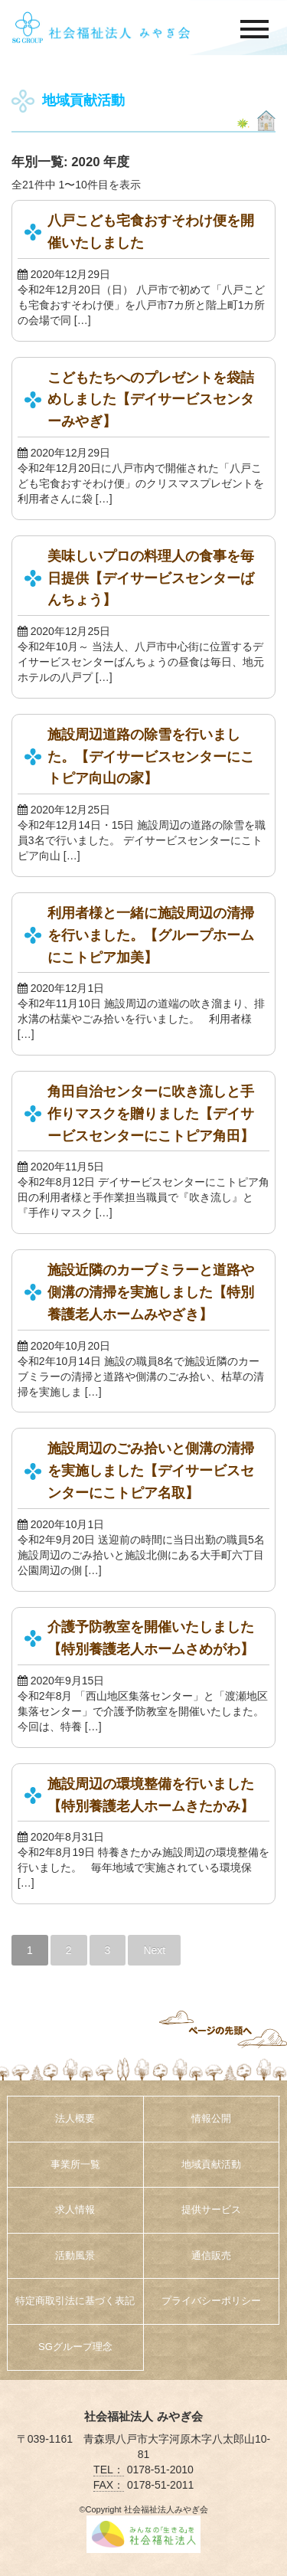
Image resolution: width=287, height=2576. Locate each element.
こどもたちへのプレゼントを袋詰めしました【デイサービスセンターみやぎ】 (150, 400)
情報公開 (211, 2118)
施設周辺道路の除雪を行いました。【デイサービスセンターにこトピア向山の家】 (150, 757)
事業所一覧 (75, 2164)
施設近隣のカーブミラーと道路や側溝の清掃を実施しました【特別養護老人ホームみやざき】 (150, 1292)
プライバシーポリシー (211, 2300)
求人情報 (75, 2209)
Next (154, 1950)
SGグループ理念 (75, 2346)
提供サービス (211, 2209)
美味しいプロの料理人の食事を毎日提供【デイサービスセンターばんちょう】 (150, 578)
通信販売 (211, 2255)
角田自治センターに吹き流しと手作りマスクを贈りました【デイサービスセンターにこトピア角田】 (150, 1114)
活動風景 (75, 2255)
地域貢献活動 (211, 2164)
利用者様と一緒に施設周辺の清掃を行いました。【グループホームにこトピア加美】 (150, 935)
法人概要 (75, 2118)
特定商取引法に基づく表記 (75, 2300)
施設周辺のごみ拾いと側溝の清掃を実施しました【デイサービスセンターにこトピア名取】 (150, 1471)
